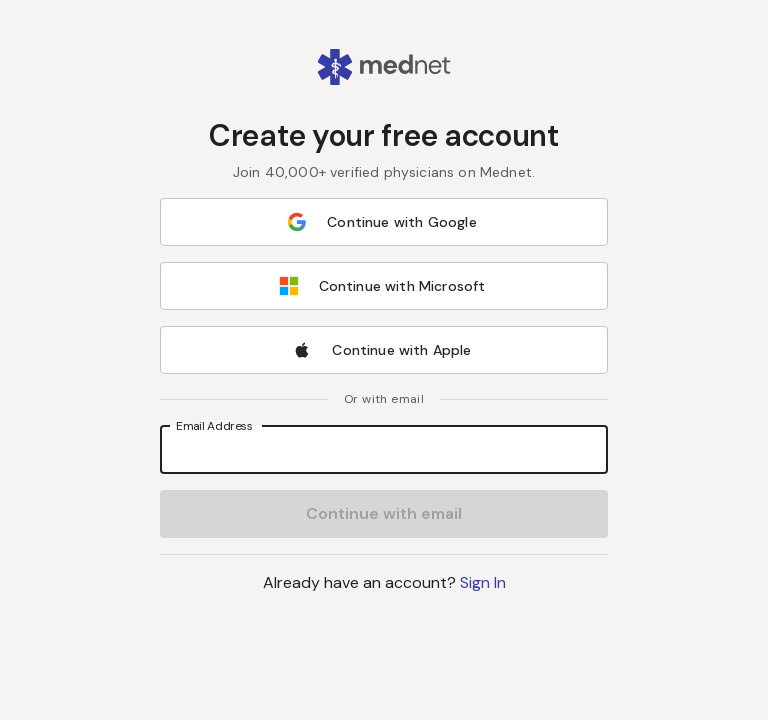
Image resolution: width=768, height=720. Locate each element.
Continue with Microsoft (382, 286)
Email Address (214, 426)
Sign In (483, 582)
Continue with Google (381, 222)
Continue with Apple (381, 350)
